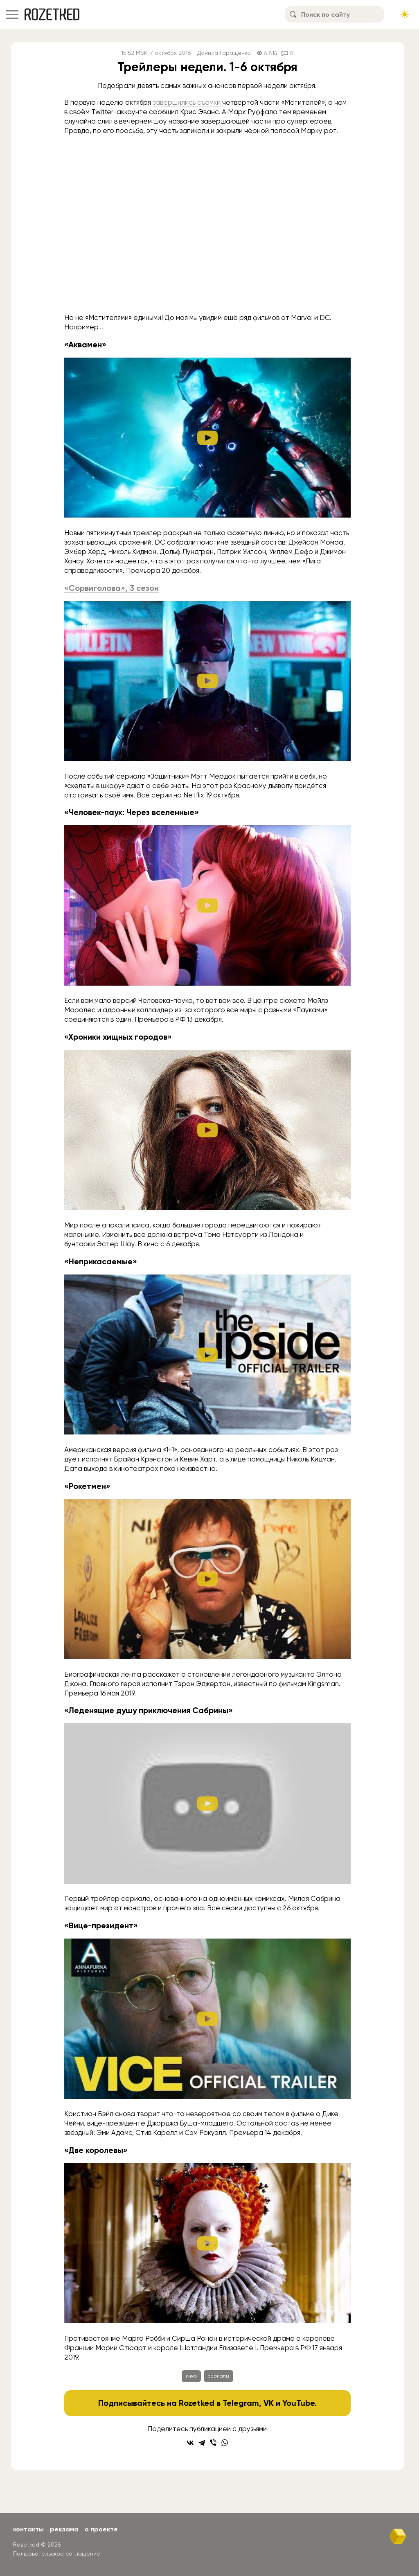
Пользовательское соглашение (56, 2553)
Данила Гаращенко (224, 53)
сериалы (218, 2376)
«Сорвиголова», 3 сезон (111, 588)
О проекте (101, 2529)
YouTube (298, 2403)
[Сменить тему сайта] (404, 14)
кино (191, 2376)
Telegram (241, 2403)
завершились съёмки (187, 102)
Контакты (28, 2529)
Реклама (64, 2529)
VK (269, 2403)
